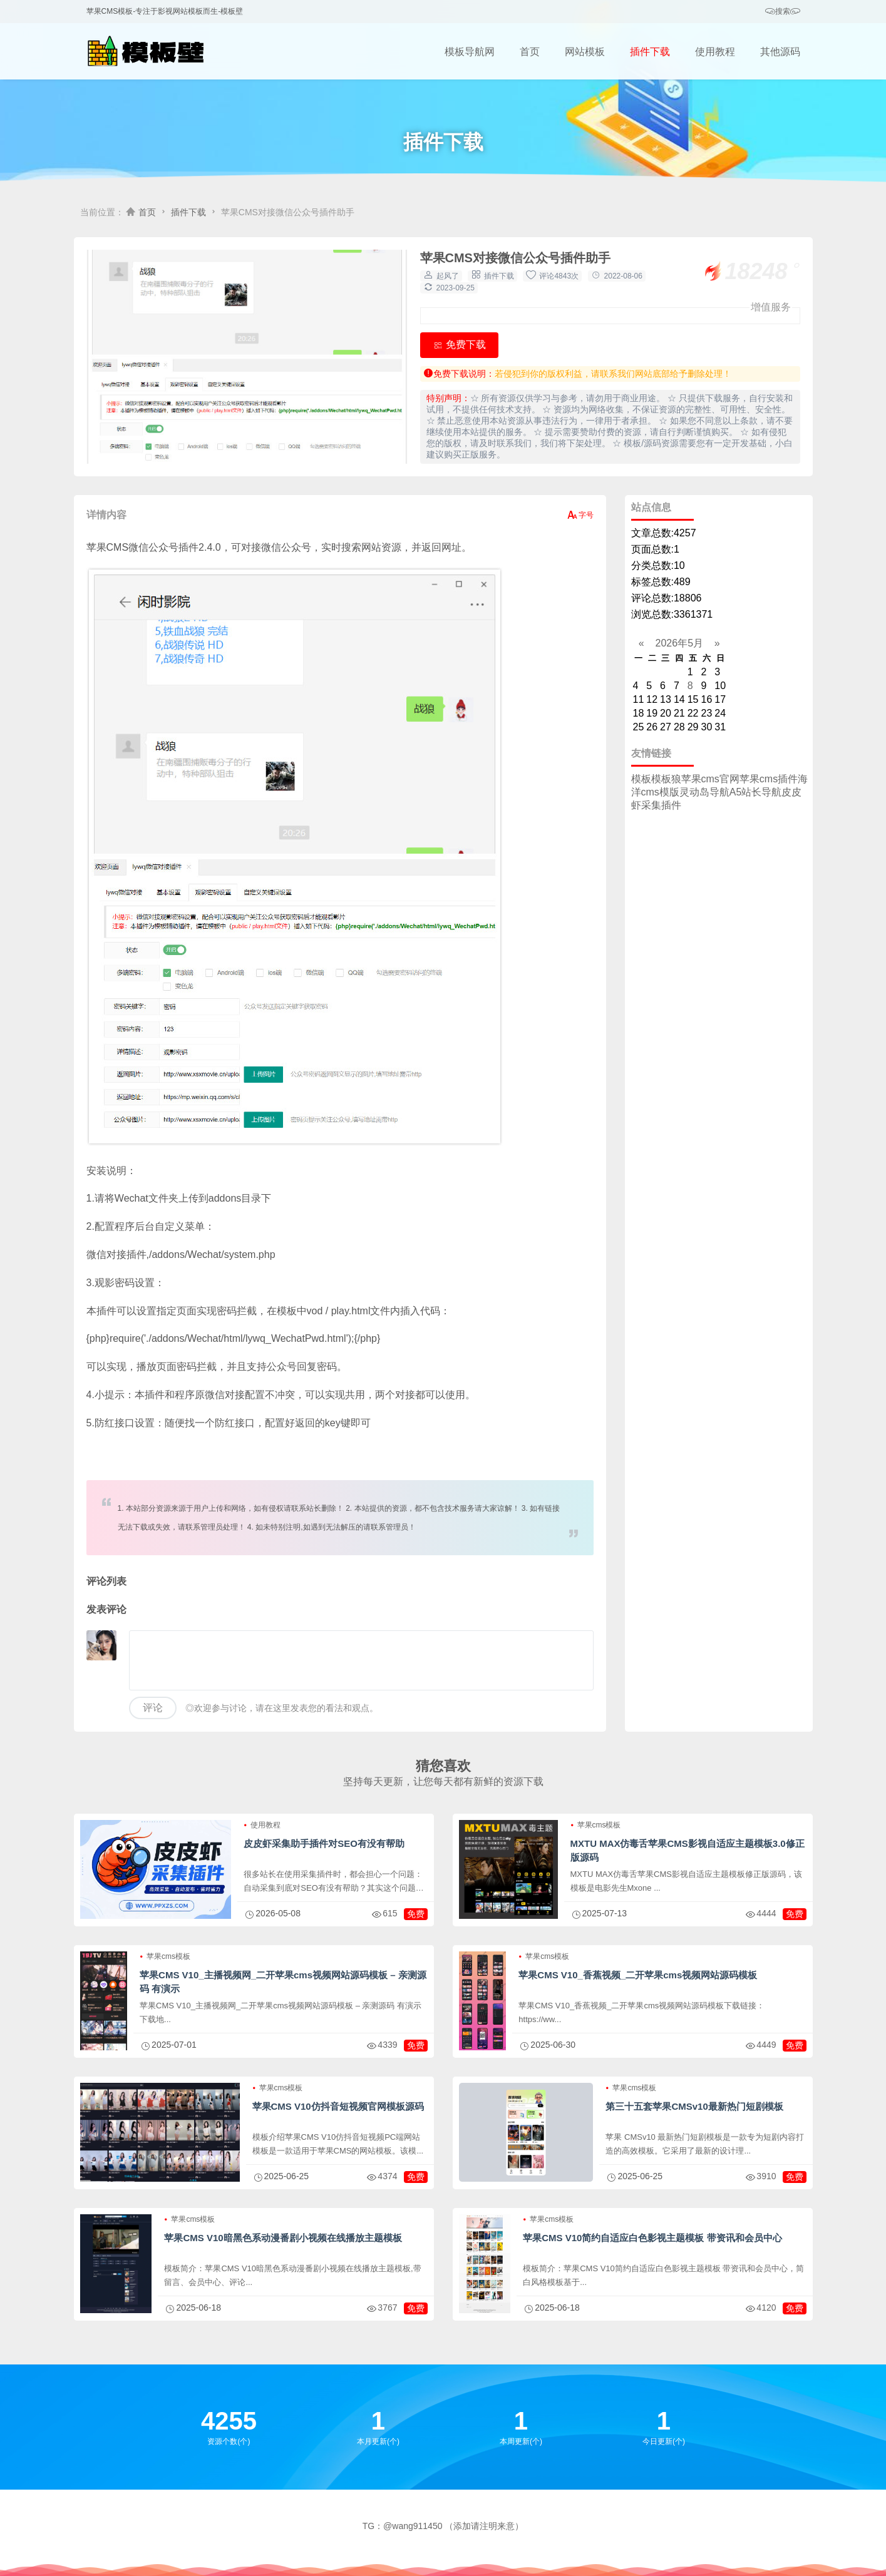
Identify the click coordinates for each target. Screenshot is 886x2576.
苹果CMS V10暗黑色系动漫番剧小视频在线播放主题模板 (282, 2237)
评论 (153, 1707)
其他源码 (780, 51)
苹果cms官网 (710, 779)
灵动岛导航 (704, 792)
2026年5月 (679, 643)
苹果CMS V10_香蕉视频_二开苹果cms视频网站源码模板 (637, 1975)
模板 (641, 779)
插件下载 (650, 51)
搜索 (782, 11)
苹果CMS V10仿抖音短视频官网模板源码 (338, 2106)
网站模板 (585, 51)
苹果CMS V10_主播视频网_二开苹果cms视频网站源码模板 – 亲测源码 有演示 (283, 1982)
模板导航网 (470, 51)
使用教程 (715, 51)
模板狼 (666, 779)
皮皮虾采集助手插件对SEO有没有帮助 (324, 1843)
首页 (530, 51)
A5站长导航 (755, 792)
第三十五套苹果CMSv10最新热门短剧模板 (694, 2106)
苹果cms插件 (768, 779)
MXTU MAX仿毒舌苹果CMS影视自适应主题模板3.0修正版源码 (687, 1850)
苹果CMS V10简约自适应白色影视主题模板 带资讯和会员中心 (652, 2237)
